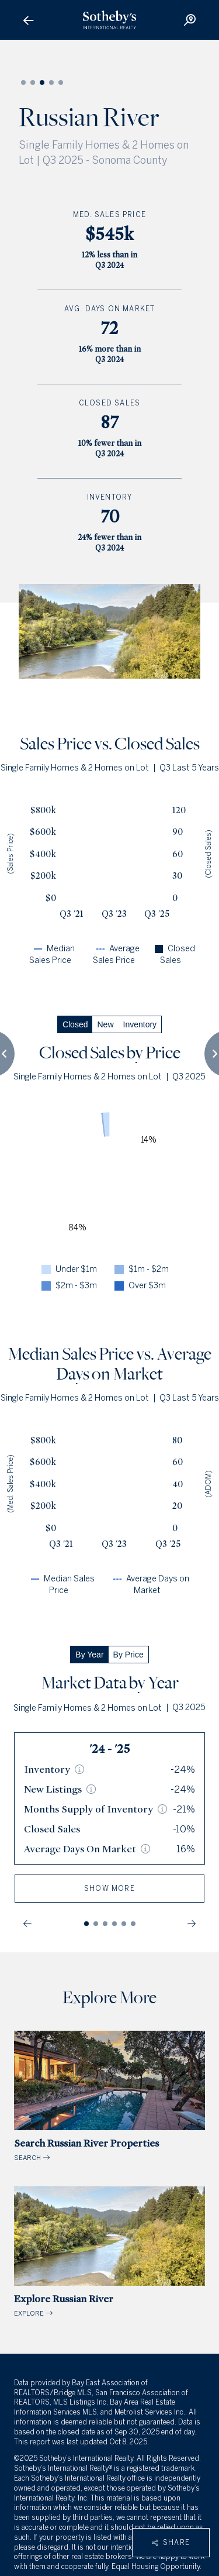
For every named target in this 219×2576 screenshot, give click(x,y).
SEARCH (109, 2096)
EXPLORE (109, 2251)
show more (109, 1888)
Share (171, 2543)
